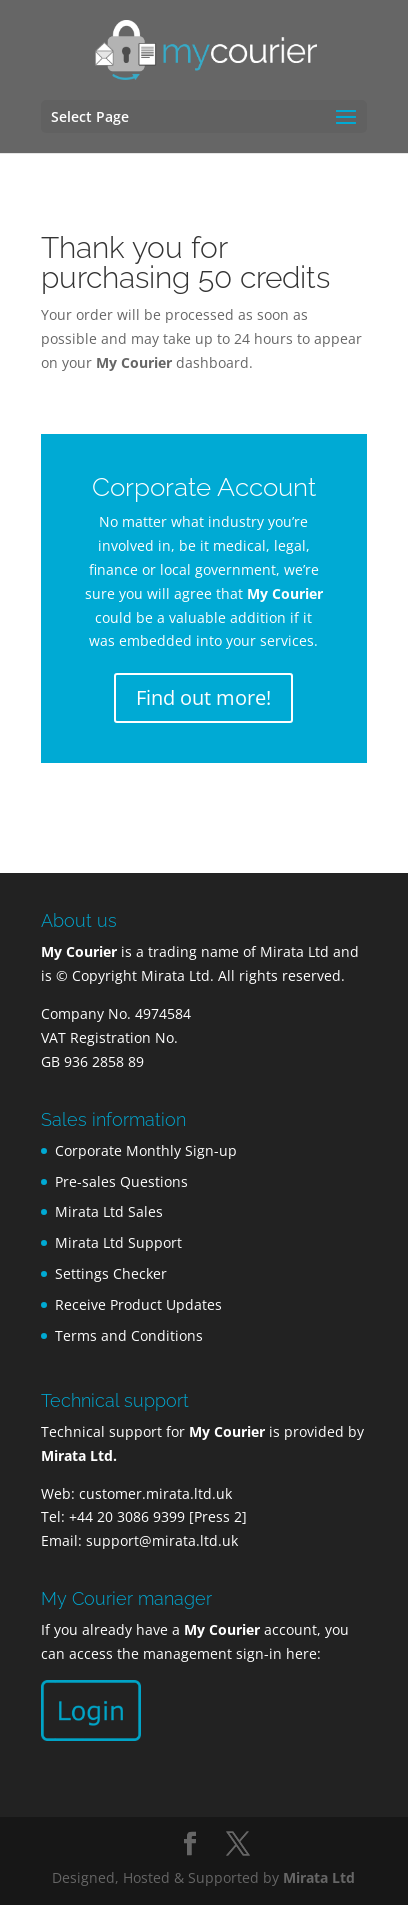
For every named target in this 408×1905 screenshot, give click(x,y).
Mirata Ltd (319, 1877)
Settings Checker (111, 1273)
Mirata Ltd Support (118, 1242)
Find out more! (203, 697)
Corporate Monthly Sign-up (146, 1150)
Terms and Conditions (129, 1335)
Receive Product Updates (138, 1304)
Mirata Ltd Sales (109, 1211)
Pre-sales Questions (121, 1181)
